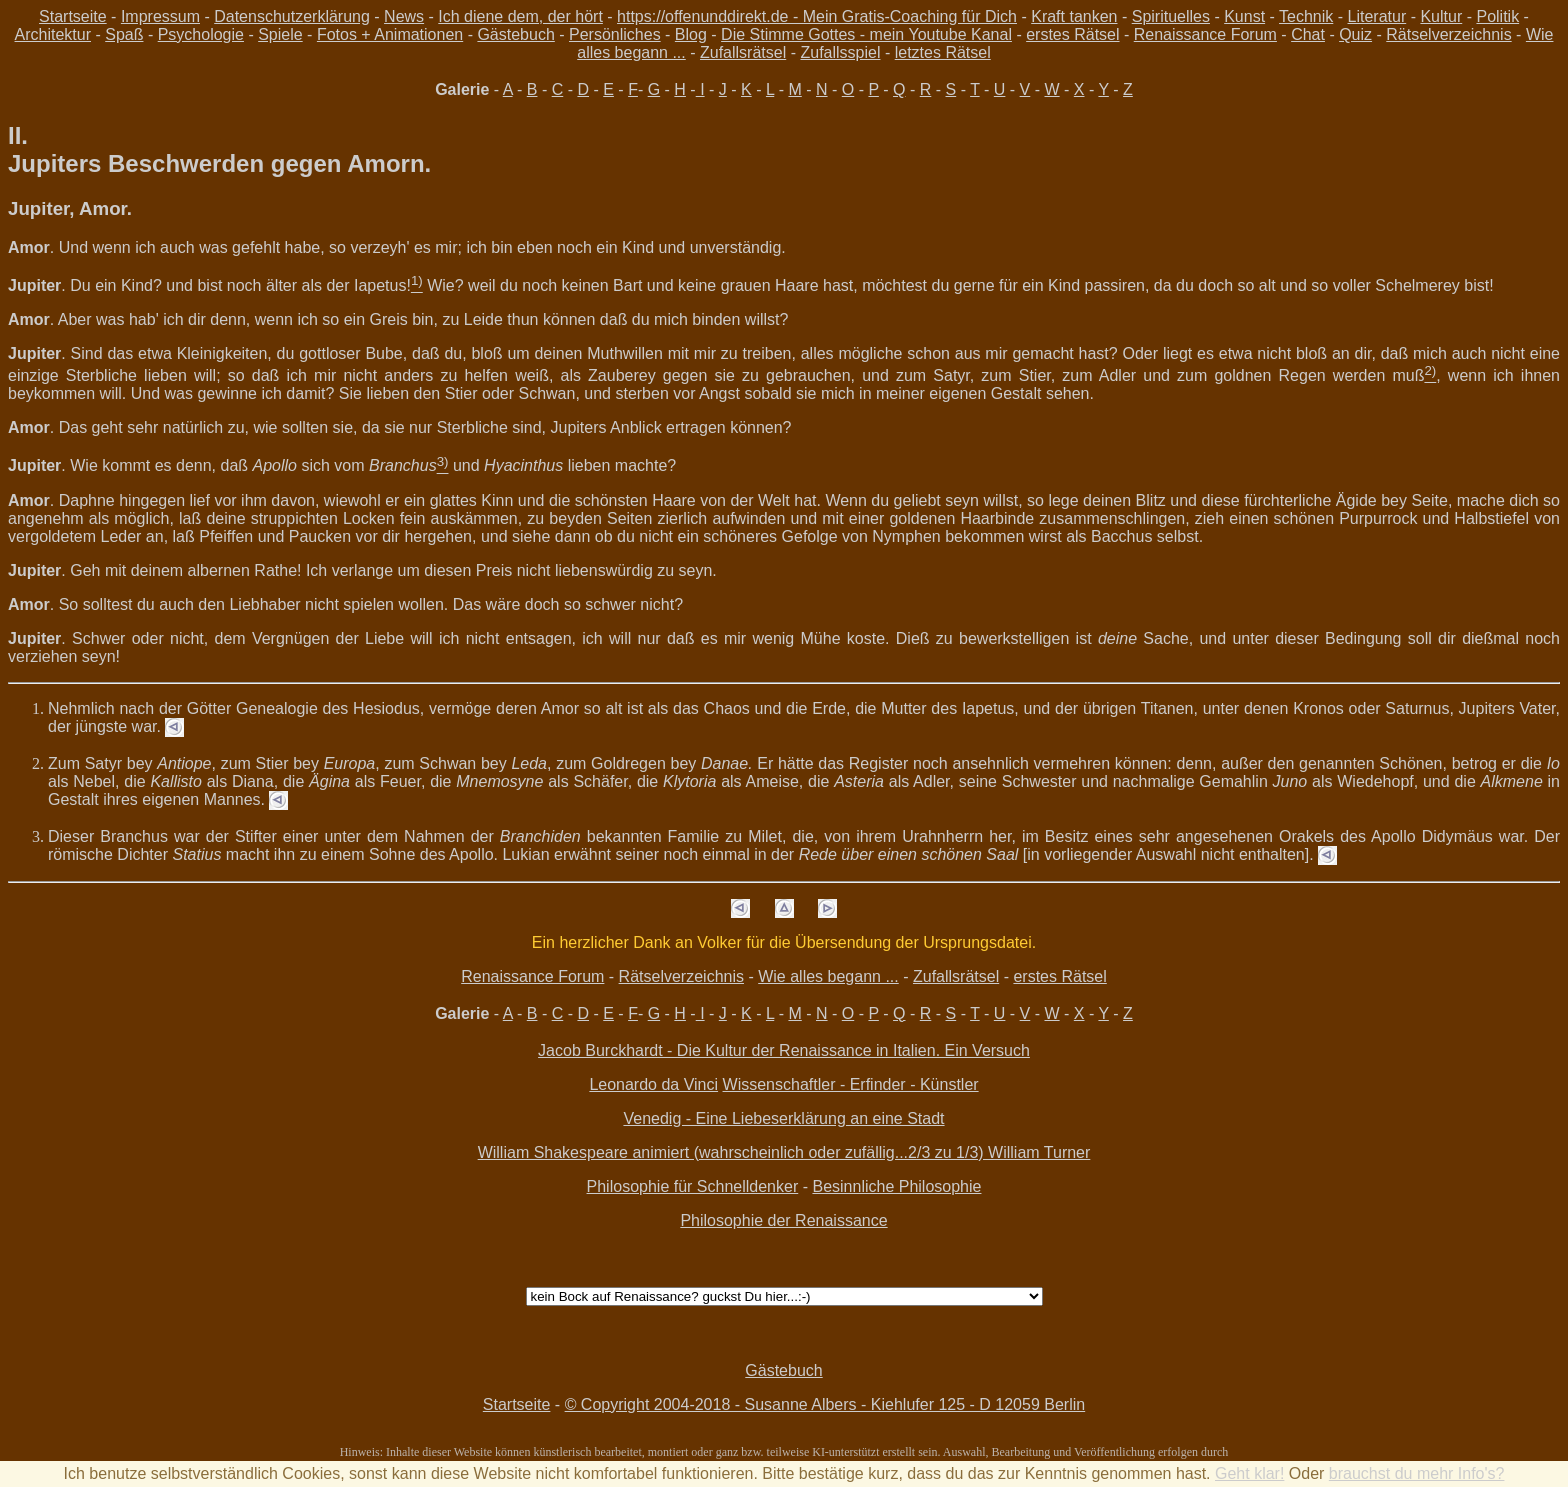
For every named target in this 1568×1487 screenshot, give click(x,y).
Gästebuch (515, 34)
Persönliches (615, 34)
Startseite (73, 16)
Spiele (280, 34)
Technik (1306, 16)
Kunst (1244, 16)
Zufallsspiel (840, 52)
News (404, 16)
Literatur (1377, 16)
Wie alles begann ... (828, 976)
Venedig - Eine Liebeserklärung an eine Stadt (783, 1118)
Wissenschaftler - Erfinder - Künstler (851, 1084)
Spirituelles (1171, 16)
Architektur (53, 34)
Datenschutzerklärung (292, 16)
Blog (691, 34)
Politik (1497, 16)
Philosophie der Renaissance (783, 1220)
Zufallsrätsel (743, 52)
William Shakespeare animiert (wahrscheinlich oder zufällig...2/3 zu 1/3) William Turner (784, 1152)
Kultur (1441, 16)
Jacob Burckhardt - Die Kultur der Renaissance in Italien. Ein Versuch (784, 1050)
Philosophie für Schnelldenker (693, 1186)
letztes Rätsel (943, 52)
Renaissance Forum (1205, 34)
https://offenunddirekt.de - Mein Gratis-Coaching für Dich (817, 16)
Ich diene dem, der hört (520, 16)
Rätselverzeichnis (1448, 34)
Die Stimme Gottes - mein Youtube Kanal (866, 34)
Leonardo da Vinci (653, 1084)
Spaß (124, 34)
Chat (1308, 34)
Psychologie (201, 34)
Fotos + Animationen (390, 34)
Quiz (1355, 34)
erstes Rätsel (1072, 34)
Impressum (160, 16)
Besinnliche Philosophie (896, 1186)
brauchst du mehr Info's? (1417, 1473)
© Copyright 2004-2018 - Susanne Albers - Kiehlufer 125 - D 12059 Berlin (825, 1404)
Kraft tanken (1074, 16)
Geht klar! (1249, 1473)
